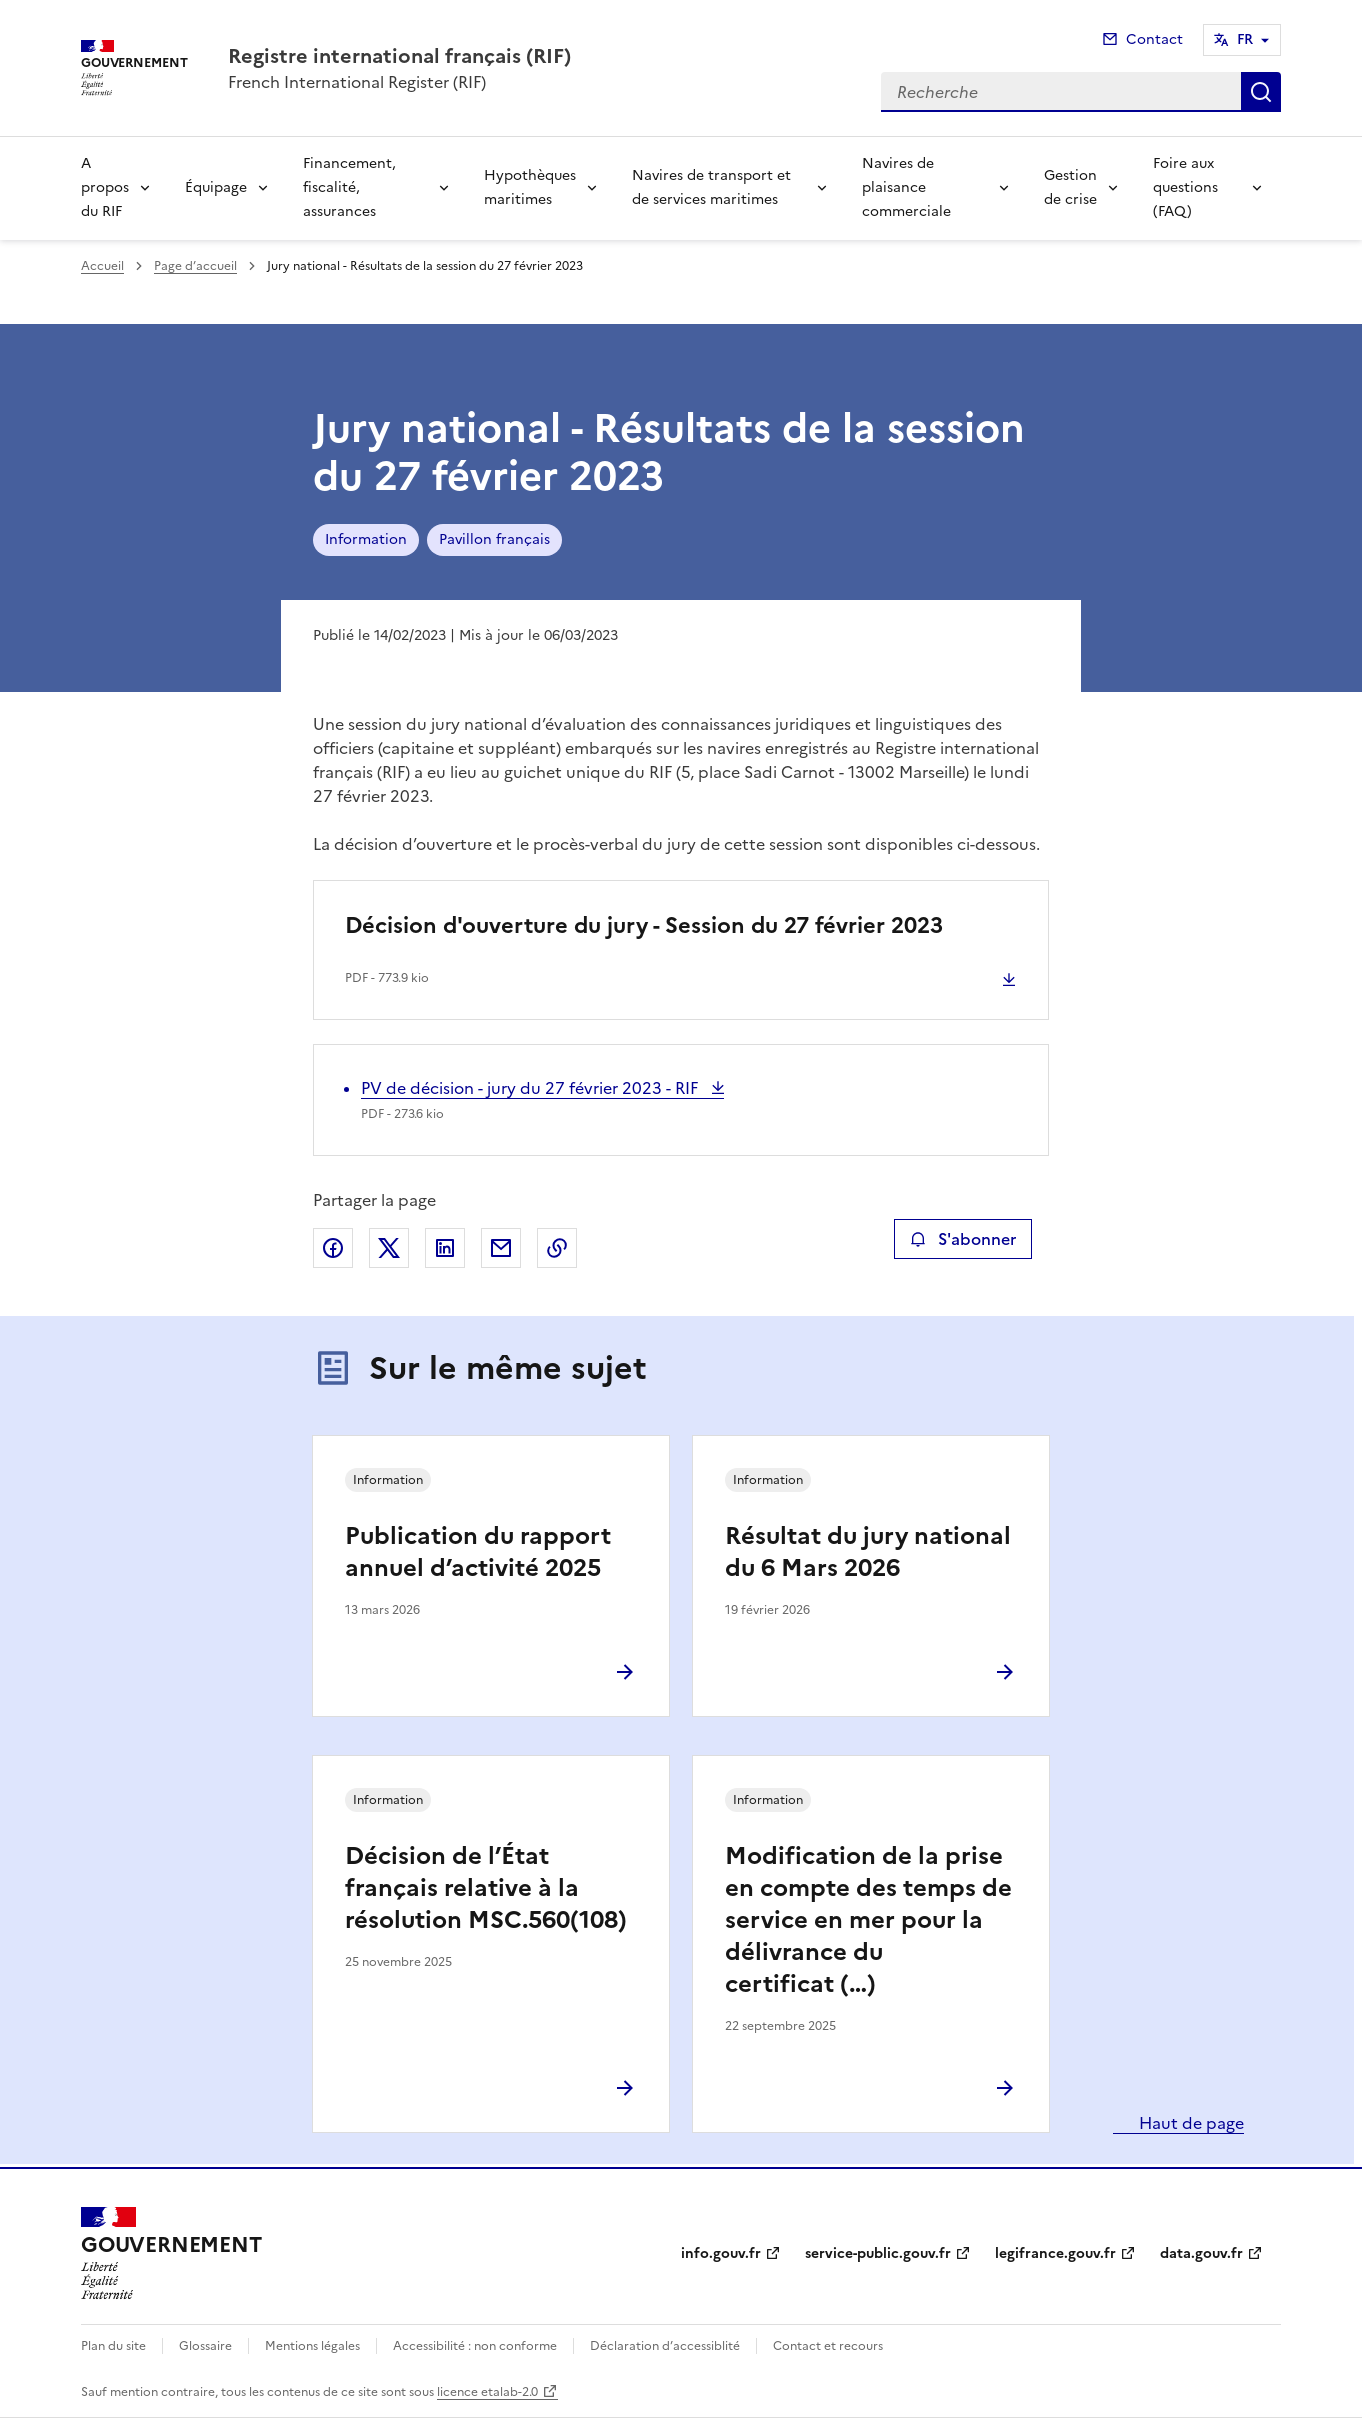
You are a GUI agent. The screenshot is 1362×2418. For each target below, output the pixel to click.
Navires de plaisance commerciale (906, 187)
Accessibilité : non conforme (475, 2346)
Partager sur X (389, 1248)
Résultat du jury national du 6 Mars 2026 (868, 1552)
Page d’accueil (195, 266)
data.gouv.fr (1201, 2253)
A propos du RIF (105, 187)
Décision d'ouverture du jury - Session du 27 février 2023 (644, 925)
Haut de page (1189, 2123)
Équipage (216, 187)
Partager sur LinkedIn (445, 1248)
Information (366, 539)
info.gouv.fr (721, 2253)
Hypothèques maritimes (530, 187)
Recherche (1261, 92)
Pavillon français (494, 539)
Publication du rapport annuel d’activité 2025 (478, 1552)
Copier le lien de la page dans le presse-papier (557, 1248)
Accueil (102, 266)
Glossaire (205, 2346)
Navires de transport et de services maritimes (711, 187)
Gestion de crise (1070, 187)
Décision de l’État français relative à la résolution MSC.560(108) (486, 1888)
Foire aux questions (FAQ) (1185, 187)
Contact (1154, 39)
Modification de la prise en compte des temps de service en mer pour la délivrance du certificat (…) (868, 1920)
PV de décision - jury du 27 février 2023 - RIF (531, 1088)
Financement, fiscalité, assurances (349, 187)
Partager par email (501, 1248)
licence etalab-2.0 (487, 2392)
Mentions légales (312, 2346)
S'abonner (962, 1239)
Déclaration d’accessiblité (665, 2346)
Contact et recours (828, 2346)
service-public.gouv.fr (878, 2253)
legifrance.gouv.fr (1055, 2253)
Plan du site (113, 2346)
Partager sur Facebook (333, 1248)
